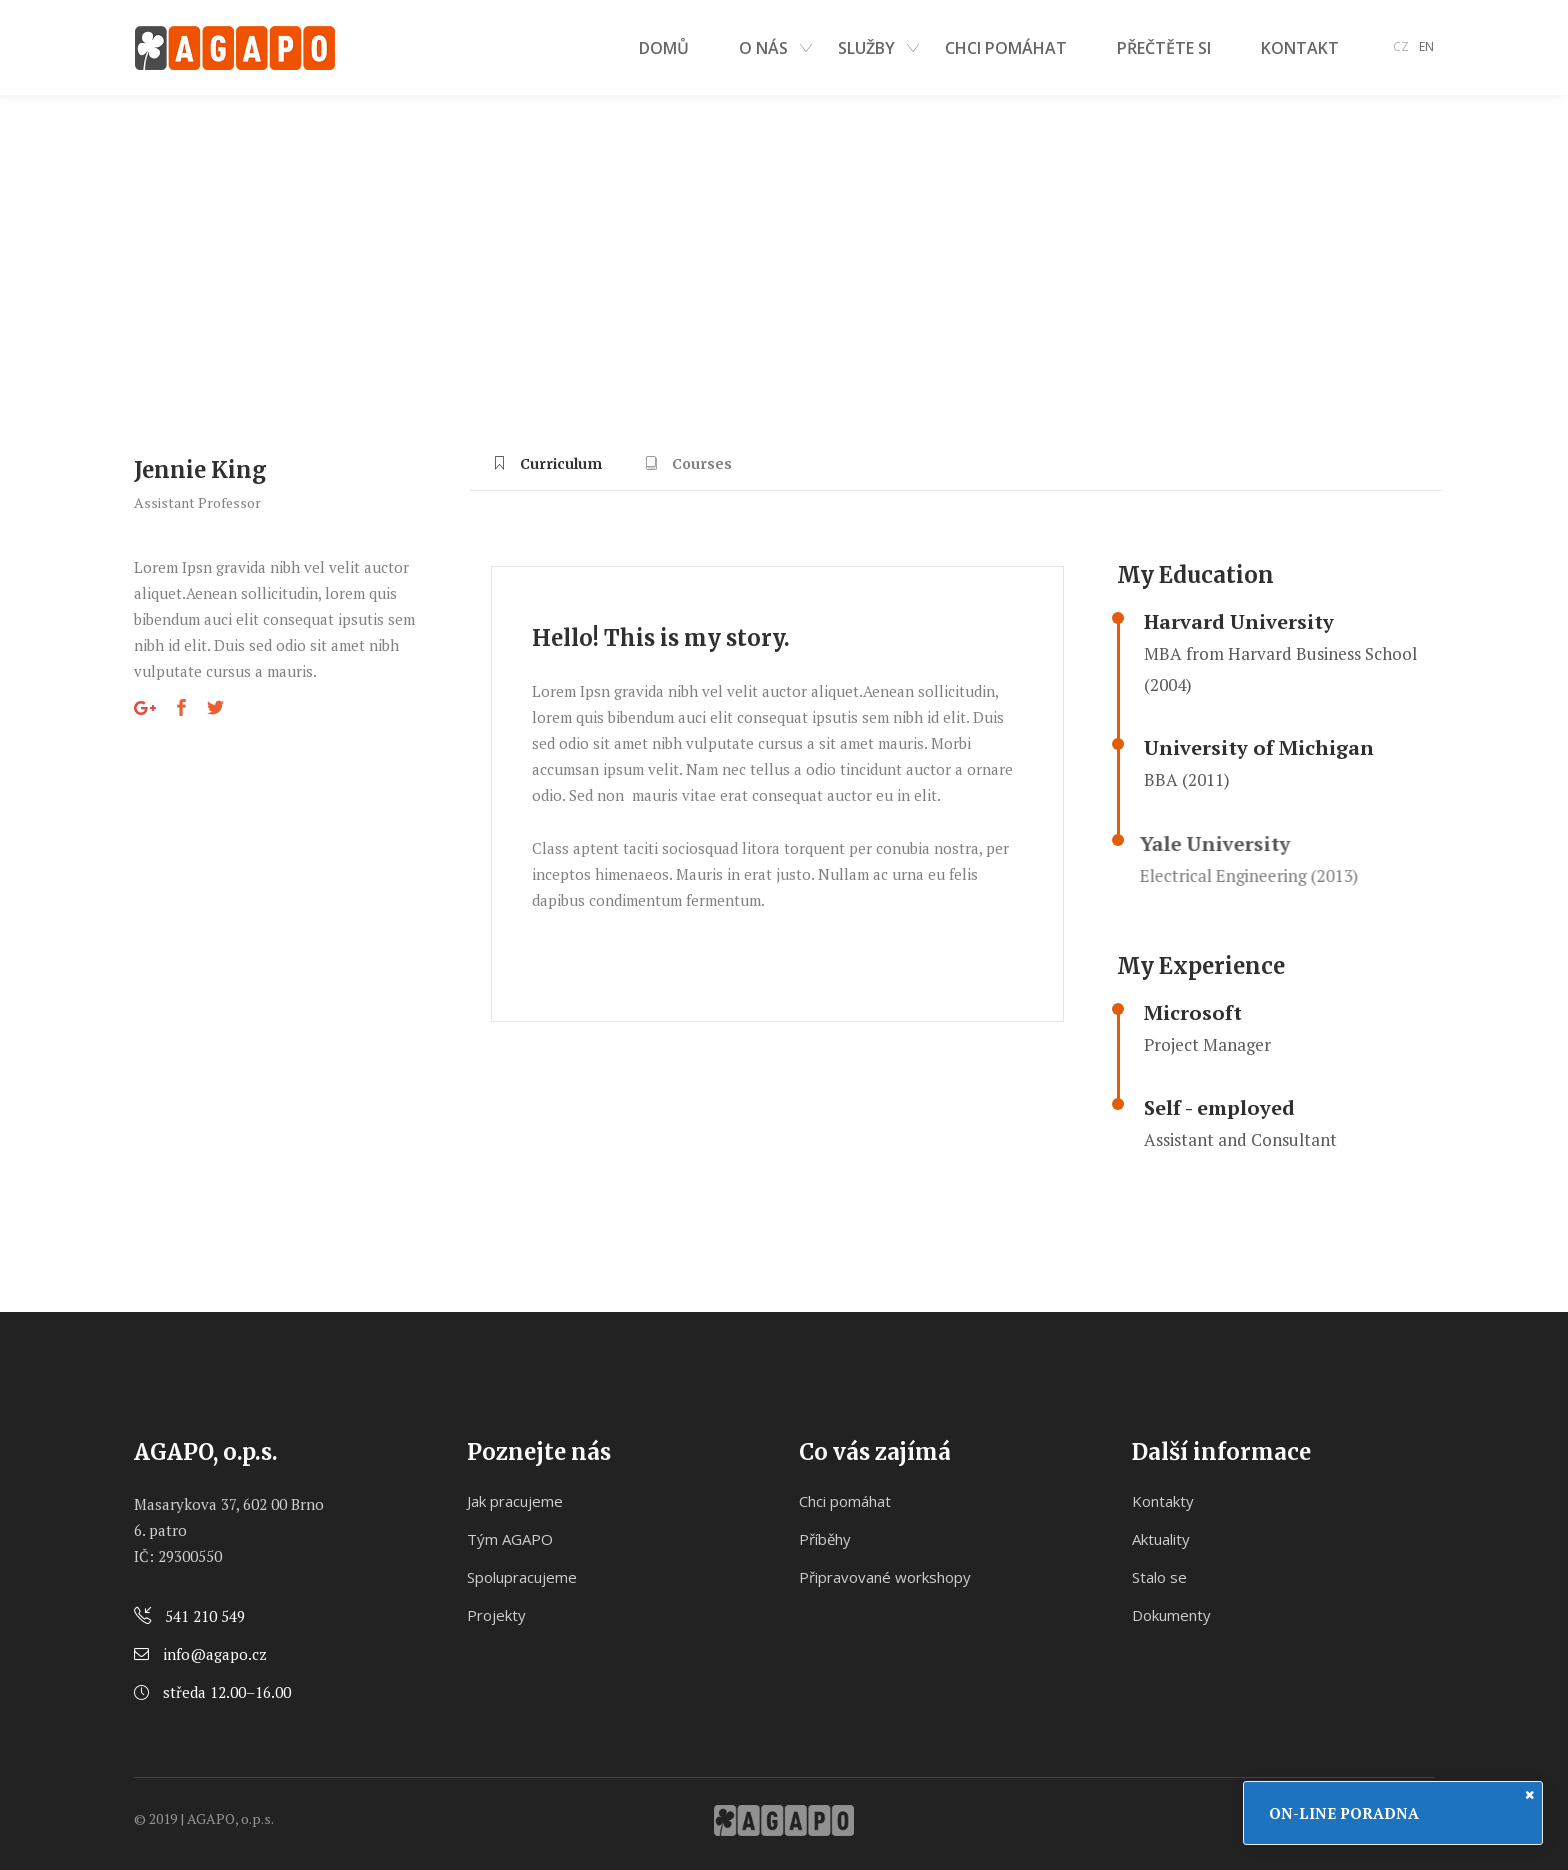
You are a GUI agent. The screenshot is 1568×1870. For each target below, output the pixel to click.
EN (1426, 46)
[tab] (547, 471)
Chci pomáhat (845, 1501)
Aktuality (1161, 1539)
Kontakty (1163, 1501)
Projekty (496, 1615)
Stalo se (1159, 1577)
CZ (1401, 46)
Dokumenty (1171, 1615)
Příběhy (825, 1539)
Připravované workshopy (885, 1577)
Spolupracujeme (522, 1577)
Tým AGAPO (510, 1539)
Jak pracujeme (515, 1501)
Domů (153, 248)
